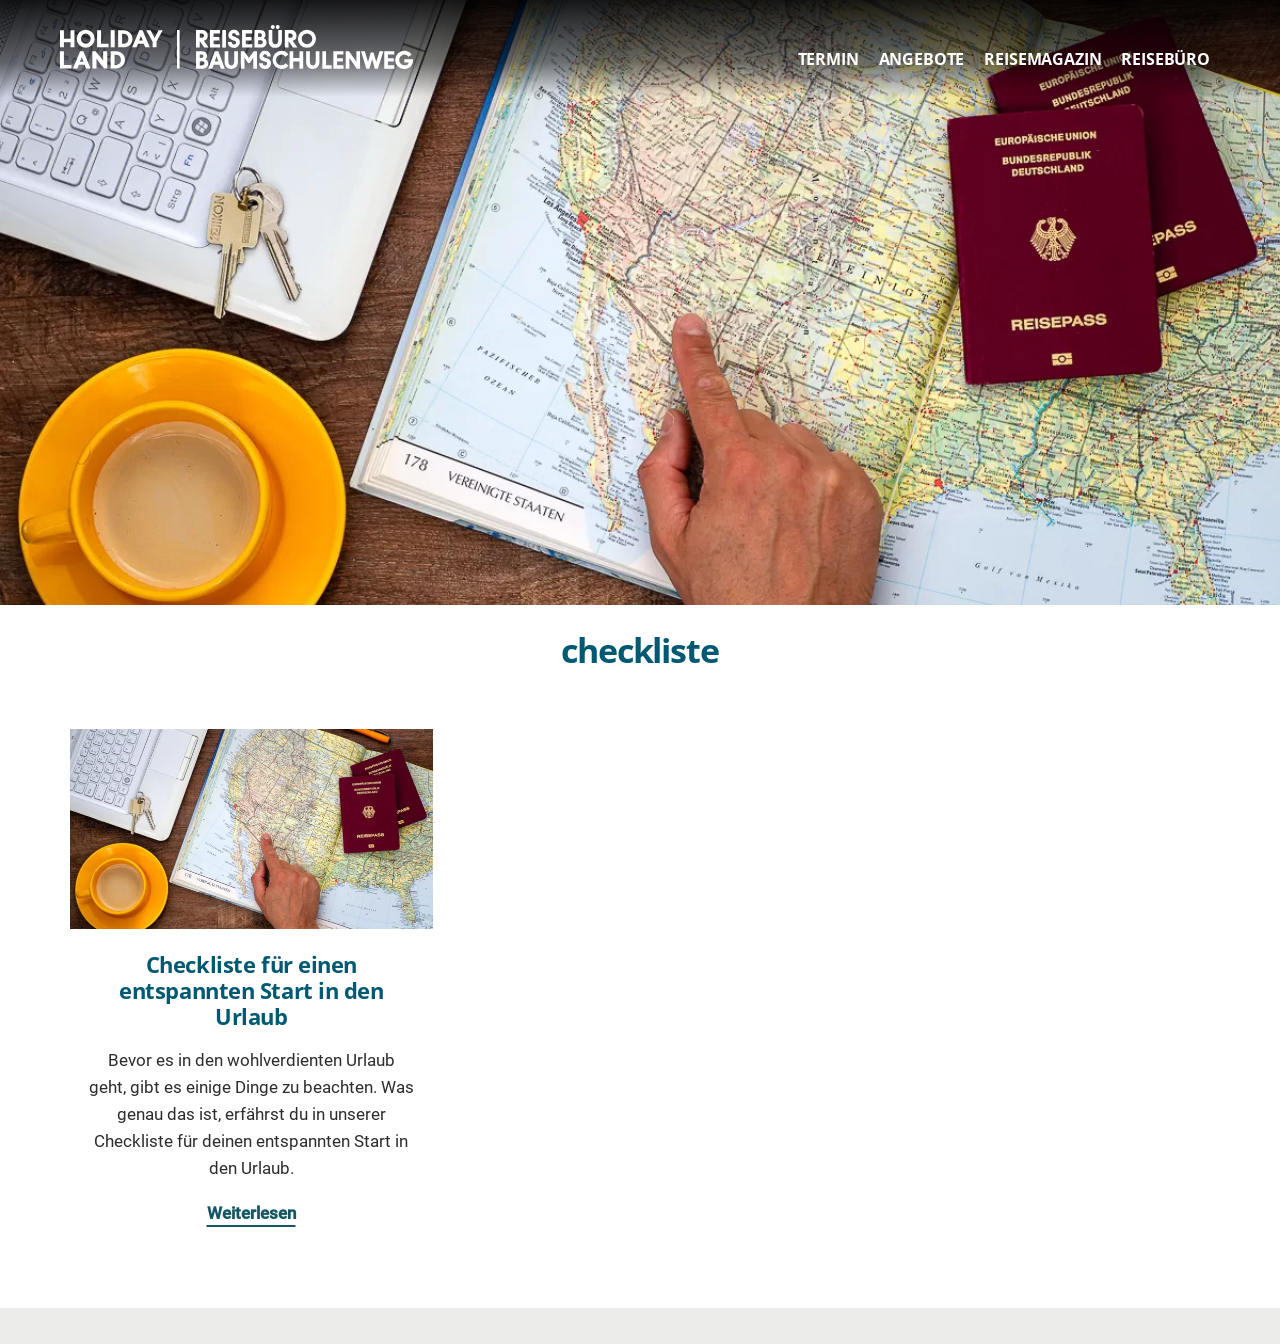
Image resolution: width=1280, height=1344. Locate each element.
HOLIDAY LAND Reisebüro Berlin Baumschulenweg (242, 47)
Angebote (922, 59)
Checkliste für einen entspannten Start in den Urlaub (251, 990)
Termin (828, 59)
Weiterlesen (251, 1213)
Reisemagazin (1042, 59)
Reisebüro (1165, 59)
